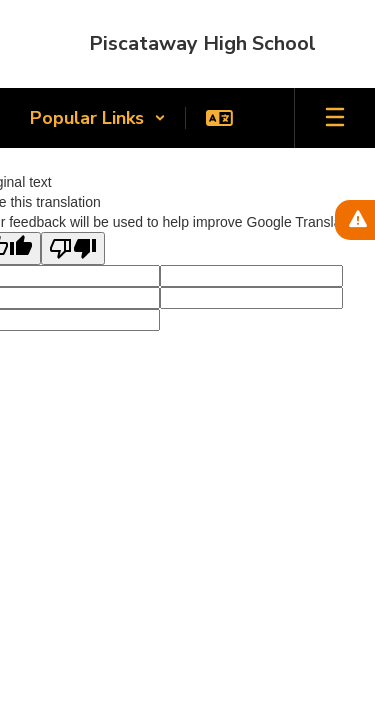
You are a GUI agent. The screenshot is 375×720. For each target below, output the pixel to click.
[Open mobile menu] (335, 118)
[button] (98, 118)
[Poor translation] (73, 248)
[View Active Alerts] (355, 220)
